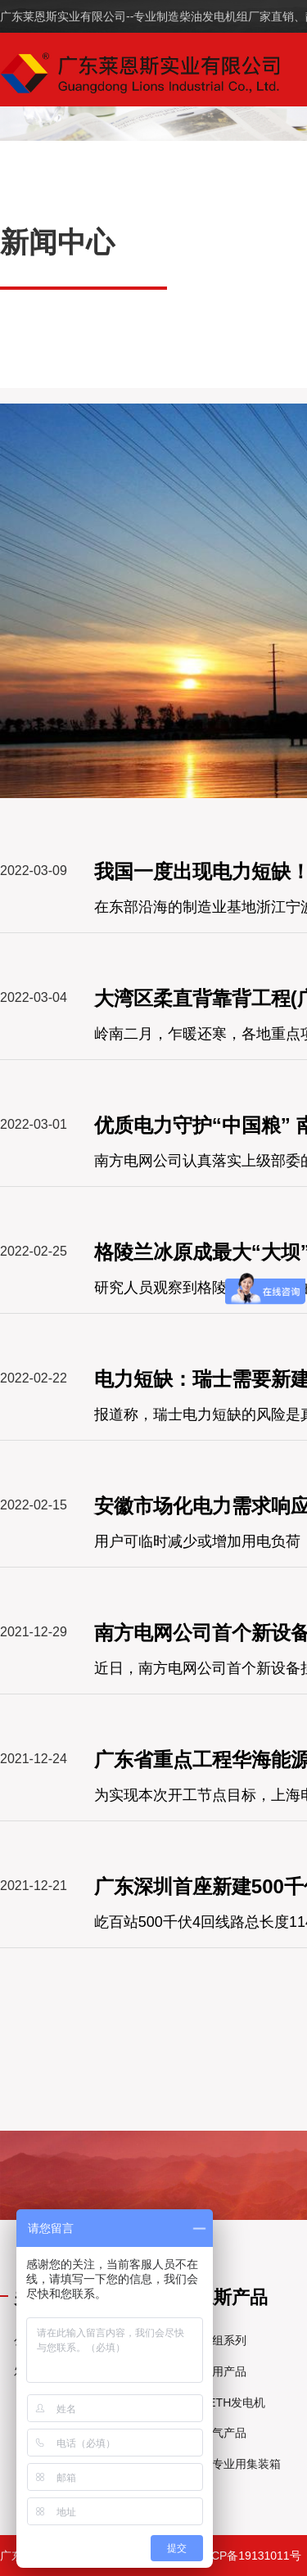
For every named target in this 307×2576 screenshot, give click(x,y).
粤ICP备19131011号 (248, 2555)
